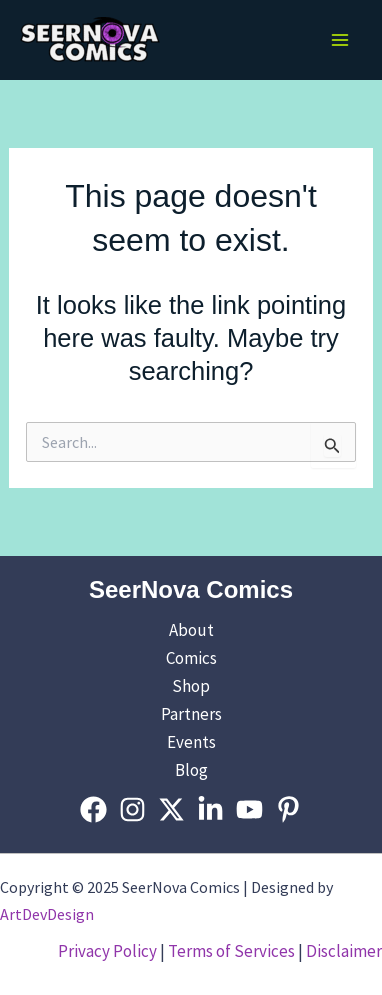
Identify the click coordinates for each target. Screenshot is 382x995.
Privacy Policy (107, 951)
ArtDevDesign (47, 914)
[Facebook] (93, 809)
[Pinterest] (288, 809)
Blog (191, 770)
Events (191, 742)
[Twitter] (171, 809)
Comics (191, 658)
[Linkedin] (210, 809)
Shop (191, 686)
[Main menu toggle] (340, 40)
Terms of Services (231, 951)
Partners (191, 714)
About (191, 630)
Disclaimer (344, 951)
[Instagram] (132, 809)
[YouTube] (249, 809)
